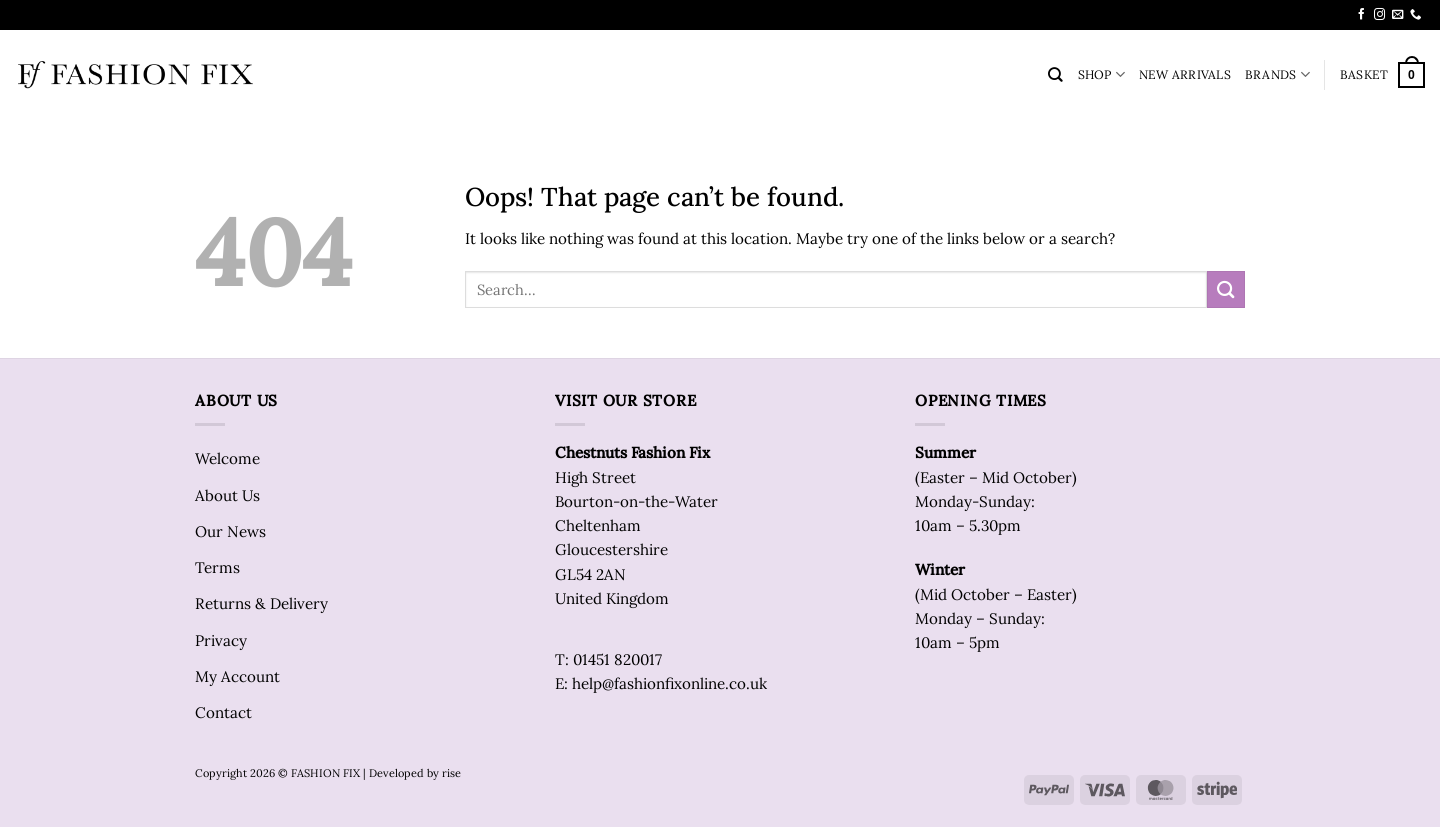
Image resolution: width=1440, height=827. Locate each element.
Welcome (227, 458)
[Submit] (1226, 289)
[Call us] (1415, 15)
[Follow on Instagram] (1379, 15)
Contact (223, 712)
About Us (227, 495)
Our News (230, 531)
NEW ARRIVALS (1185, 74)
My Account (237, 676)
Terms (217, 567)
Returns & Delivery (261, 603)
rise (451, 773)
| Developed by (401, 773)
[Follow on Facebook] (1361, 15)
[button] (1382, 75)
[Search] (1055, 75)
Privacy (221, 640)
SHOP (1101, 74)
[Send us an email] (1397, 15)
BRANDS (1277, 74)
